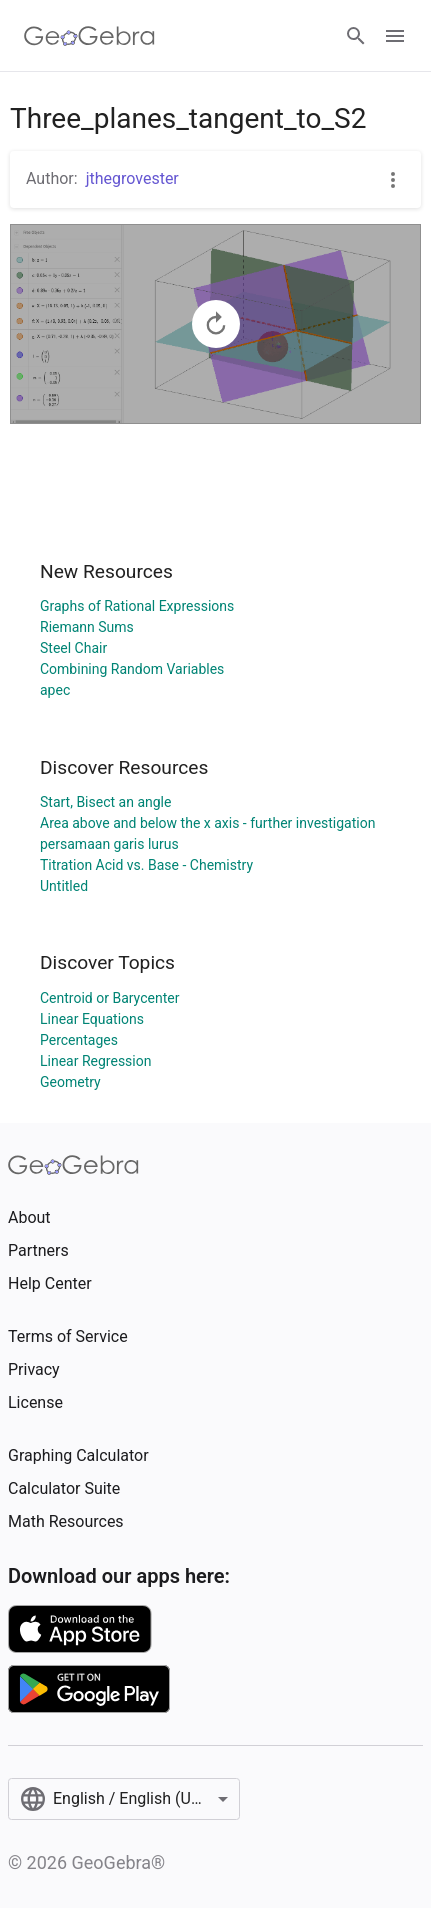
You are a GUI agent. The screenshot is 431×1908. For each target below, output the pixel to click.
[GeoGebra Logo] (89, 36)
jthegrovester (132, 178)
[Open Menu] (395, 36)
